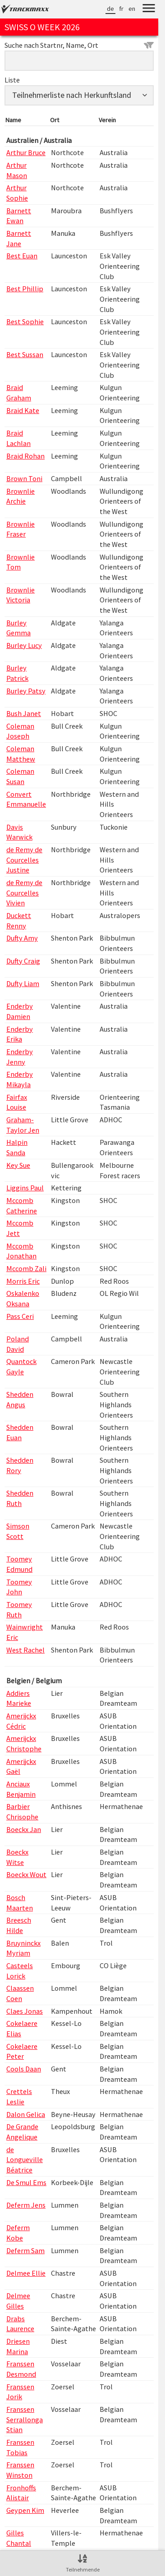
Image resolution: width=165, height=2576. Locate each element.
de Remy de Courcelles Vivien (24, 892)
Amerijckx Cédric (21, 1721)
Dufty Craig (23, 960)
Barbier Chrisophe (22, 1811)
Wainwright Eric (24, 1632)
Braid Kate (22, 410)
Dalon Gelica (25, 2114)
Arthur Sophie (17, 192)
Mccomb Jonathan (21, 1251)
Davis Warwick (19, 832)
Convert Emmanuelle (26, 799)
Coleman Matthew (20, 753)
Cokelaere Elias (21, 2028)
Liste (12, 79)
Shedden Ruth (19, 1498)
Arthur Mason (16, 170)
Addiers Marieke (18, 1698)
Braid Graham (18, 392)
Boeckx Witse (17, 1857)
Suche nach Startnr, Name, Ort (79, 45)
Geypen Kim (25, 2510)
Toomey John (19, 1587)
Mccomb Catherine (21, 1205)
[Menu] (149, 9)
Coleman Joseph (20, 731)
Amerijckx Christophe (23, 1743)
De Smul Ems (26, 2182)
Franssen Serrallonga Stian (24, 2419)
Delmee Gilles (18, 2300)
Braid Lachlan (18, 438)
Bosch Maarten (19, 1902)
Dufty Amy (22, 937)
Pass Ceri (20, 1316)
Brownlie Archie (20, 496)
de (110, 9)
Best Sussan (24, 354)
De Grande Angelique (22, 2131)
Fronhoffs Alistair (21, 2493)
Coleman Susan (20, 776)
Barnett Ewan (18, 215)
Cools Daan (23, 2068)
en (131, 9)
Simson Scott (17, 1531)
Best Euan (21, 255)
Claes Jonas (24, 2011)
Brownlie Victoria (20, 595)
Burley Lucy (24, 645)
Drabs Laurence (20, 2323)
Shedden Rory (19, 1465)
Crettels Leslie (19, 2096)
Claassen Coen (20, 1993)
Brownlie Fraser (20, 529)
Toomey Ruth (19, 1609)
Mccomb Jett (19, 1228)
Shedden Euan (19, 1432)
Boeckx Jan (23, 1829)
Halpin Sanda (17, 1147)
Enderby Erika (19, 1034)
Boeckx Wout (26, 1874)
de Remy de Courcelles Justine (24, 859)
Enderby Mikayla (19, 1079)
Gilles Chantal (18, 2538)
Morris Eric (23, 1281)
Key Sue (18, 1165)
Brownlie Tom (20, 562)
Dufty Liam (22, 983)
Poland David (17, 1344)
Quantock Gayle (21, 1366)
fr (121, 9)
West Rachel (25, 1649)
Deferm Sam (25, 2250)
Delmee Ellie (26, 2273)
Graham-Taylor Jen (22, 1124)
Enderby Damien (19, 1011)
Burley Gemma (18, 628)
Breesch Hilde (18, 1925)
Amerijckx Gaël (21, 1766)
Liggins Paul (25, 1187)
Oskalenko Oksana (22, 1298)
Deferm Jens (26, 2204)
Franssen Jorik (20, 2392)
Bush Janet (23, 713)
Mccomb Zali (26, 1268)
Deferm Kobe (18, 2232)
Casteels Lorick (19, 1970)
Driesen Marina (18, 2346)
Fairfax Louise (16, 1102)
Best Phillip (24, 288)
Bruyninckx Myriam (23, 1948)
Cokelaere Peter (21, 2051)
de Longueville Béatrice (24, 2159)
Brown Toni (24, 478)
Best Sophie (25, 321)
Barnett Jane (18, 238)
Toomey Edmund (19, 1564)
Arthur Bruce (26, 152)
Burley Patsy (26, 690)
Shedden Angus (19, 1399)
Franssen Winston (20, 2470)
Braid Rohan (25, 455)
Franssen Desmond (21, 2369)
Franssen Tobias (20, 2447)
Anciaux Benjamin (21, 1789)
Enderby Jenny (19, 1056)
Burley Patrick (17, 673)
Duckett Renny (18, 920)
